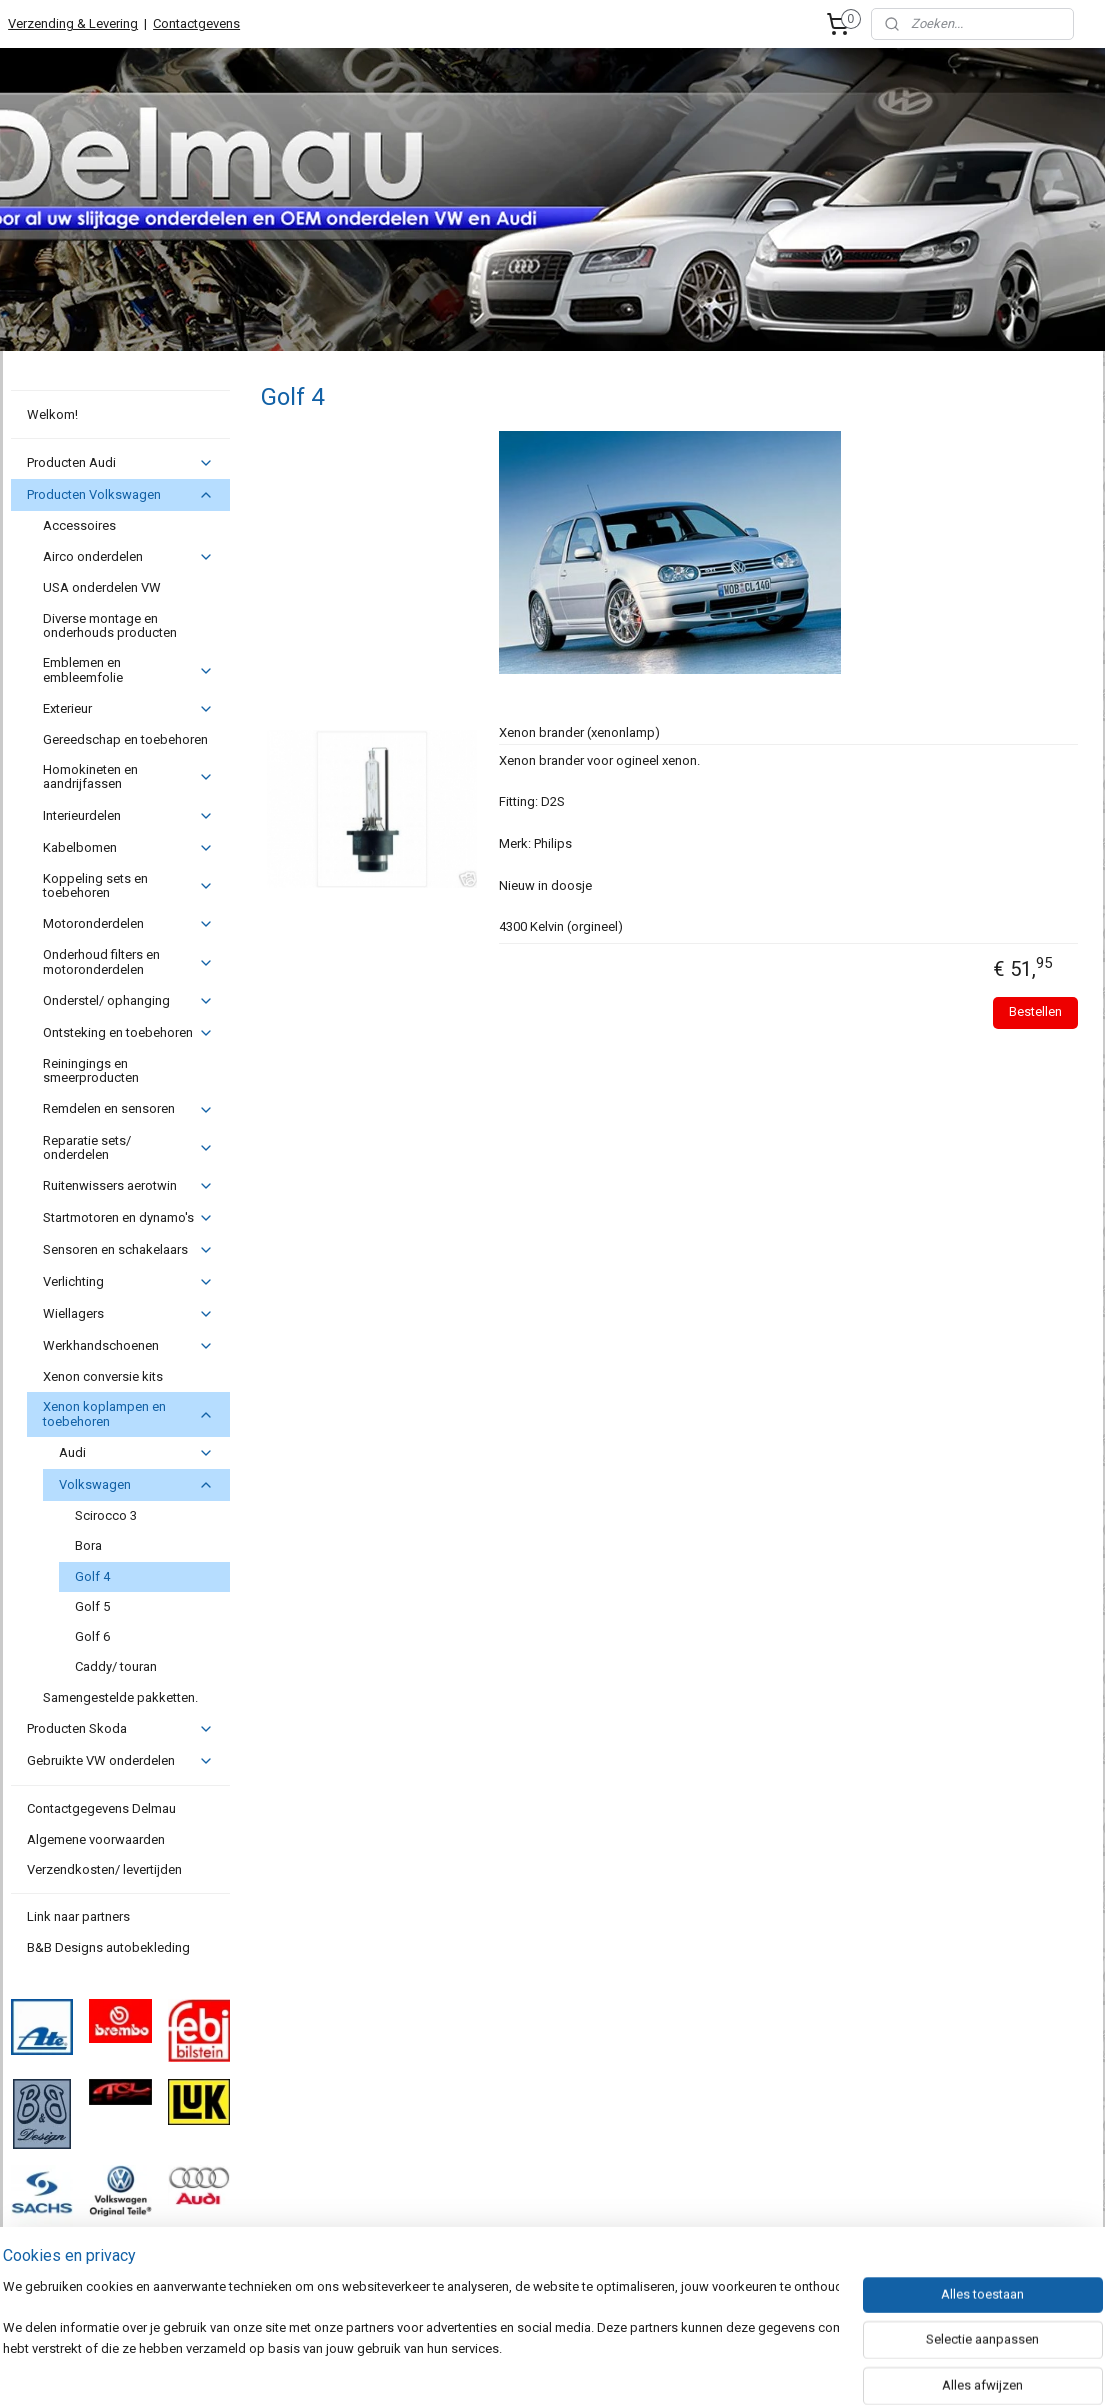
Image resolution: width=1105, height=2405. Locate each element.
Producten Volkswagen (120, 495)
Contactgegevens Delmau (101, 1808)
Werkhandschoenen (128, 1346)
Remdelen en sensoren (128, 1109)
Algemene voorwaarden (96, 1839)
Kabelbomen (128, 848)
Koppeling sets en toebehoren (128, 885)
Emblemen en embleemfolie (128, 669)
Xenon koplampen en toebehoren (128, 1413)
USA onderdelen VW (102, 587)
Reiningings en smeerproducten (91, 1070)
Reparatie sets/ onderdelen (128, 1147)
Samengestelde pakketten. (120, 1697)
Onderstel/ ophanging (128, 1001)
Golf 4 (92, 1576)
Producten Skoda (120, 1729)
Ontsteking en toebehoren (128, 1033)
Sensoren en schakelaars (128, 1250)
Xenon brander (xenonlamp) (579, 732)
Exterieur (128, 709)
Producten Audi (120, 463)
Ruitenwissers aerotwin (128, 1186)
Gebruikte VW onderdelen (120, 1761)
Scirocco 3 (106, 1515)
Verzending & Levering (73, 23)
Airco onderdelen (128, 557)
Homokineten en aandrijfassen (128, 776)
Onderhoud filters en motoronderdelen (128, 961)
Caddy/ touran (116, 1666)
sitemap (465, 2368)
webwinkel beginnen (576, 2368)
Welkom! (52, 414)
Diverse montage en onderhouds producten (110, 625)
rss (504, 2368)
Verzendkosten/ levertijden (104, 1869)
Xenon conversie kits (103, 1376)
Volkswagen (136, 1485)
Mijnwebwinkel (745, 2368)
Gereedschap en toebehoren (125, 739)
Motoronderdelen (128, 924)
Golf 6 (92, 1636)
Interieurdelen (128, 816)
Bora (88, 1545)
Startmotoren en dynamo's (128, 1218)
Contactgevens (196, 23)
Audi (136, 1453)
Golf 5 (92, 1606)
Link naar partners (78, 1916)
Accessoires (79, 525)
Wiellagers (128, 1314)
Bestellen (1035, 1011)
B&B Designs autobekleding (108, 1947)
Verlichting (128, 1282)
